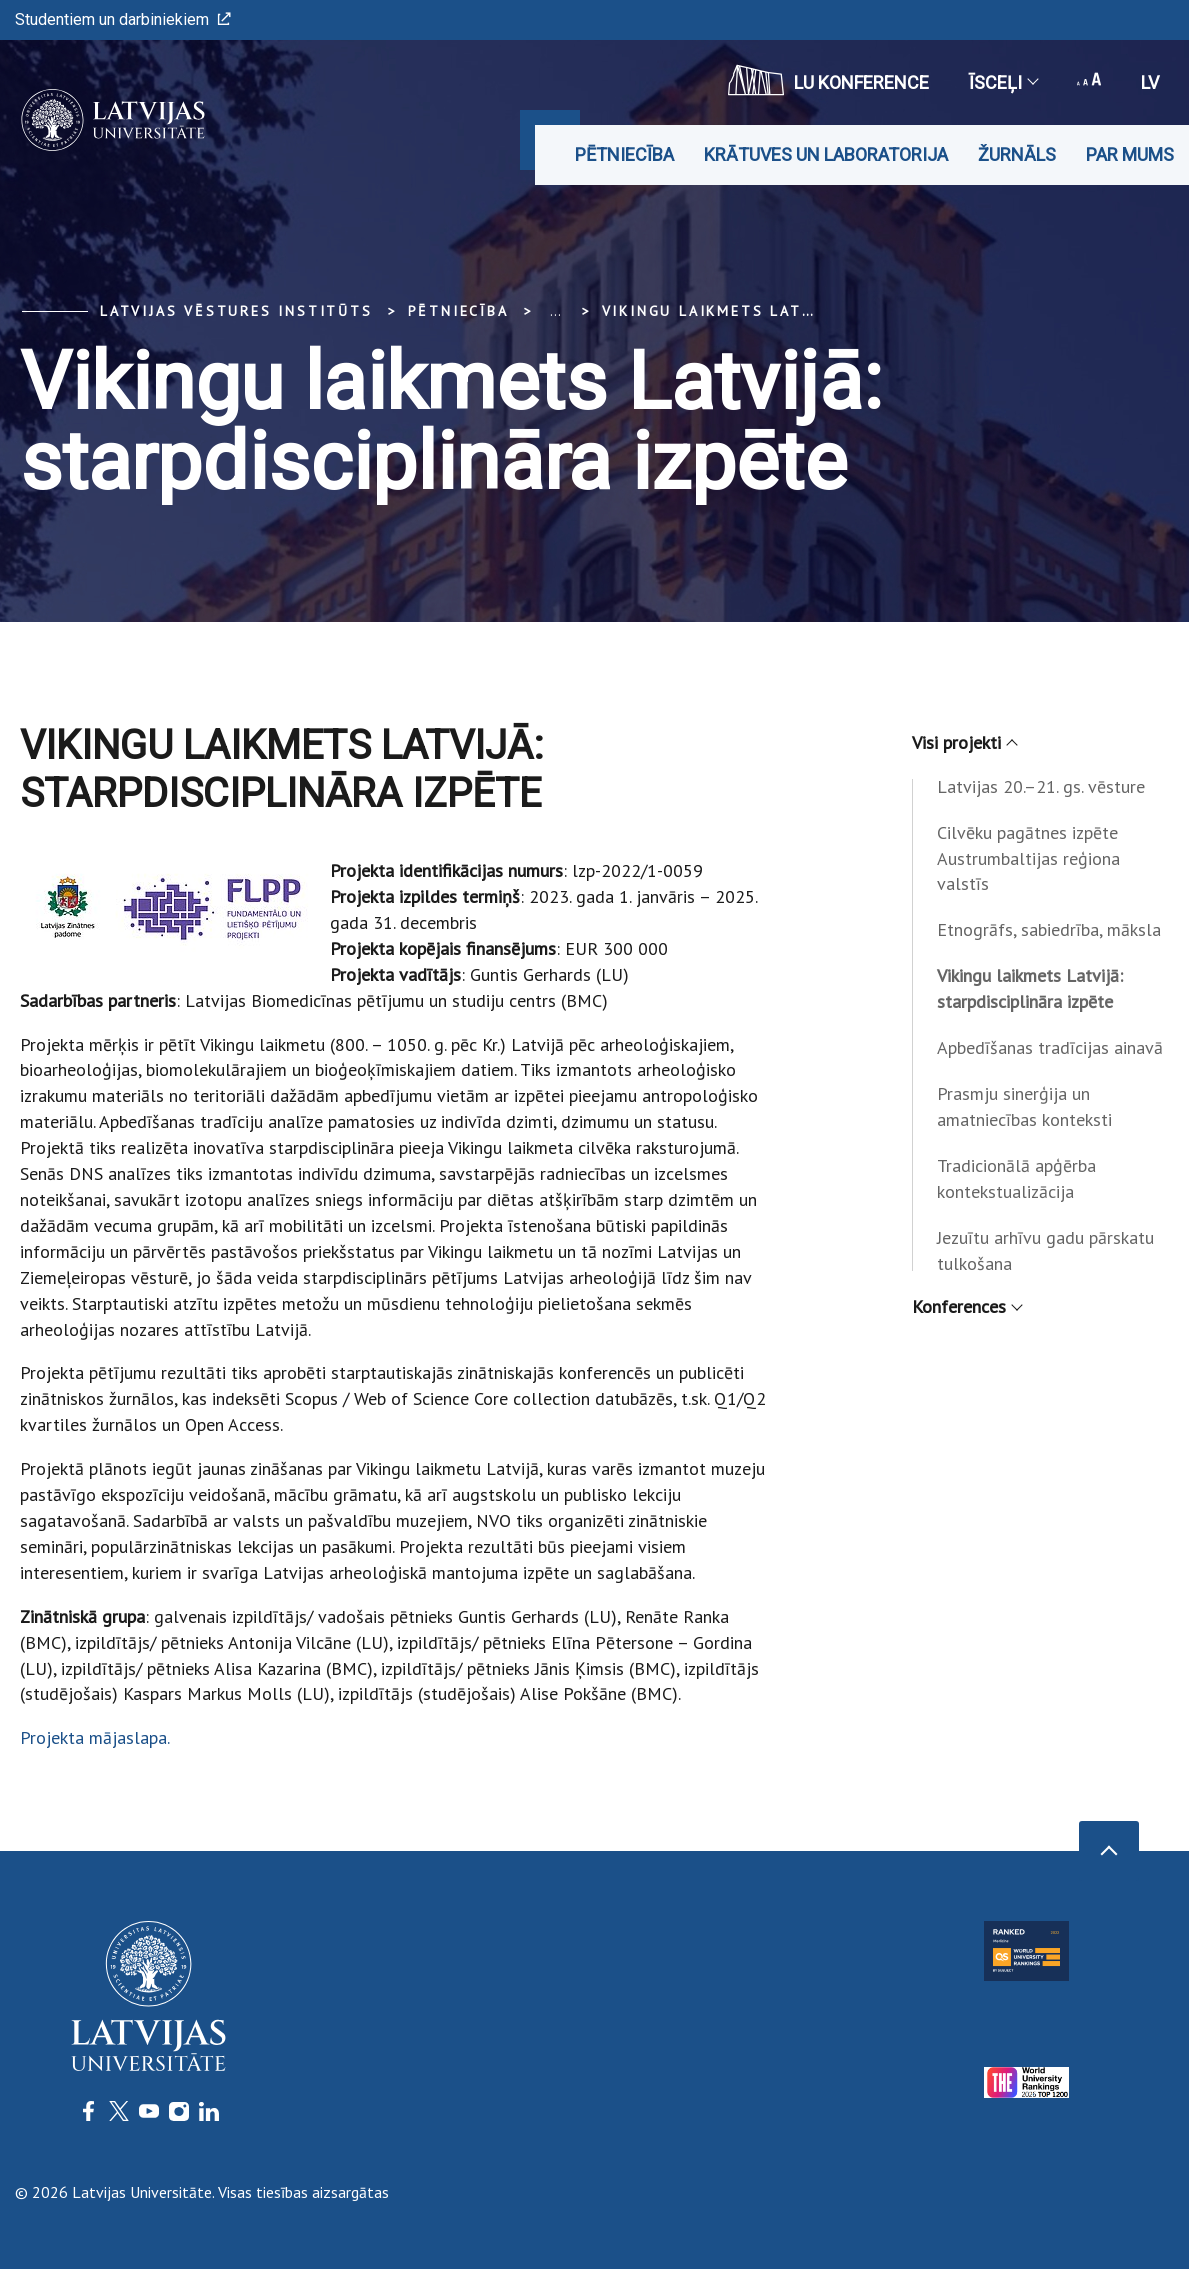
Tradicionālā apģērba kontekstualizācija (1016, 1178)
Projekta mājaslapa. (95, 1737)
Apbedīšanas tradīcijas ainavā (1050, 1047)
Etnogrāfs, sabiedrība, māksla (1049, 929)
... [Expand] (555, 311)
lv (1150, 82)
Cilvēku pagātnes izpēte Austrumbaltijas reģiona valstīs (1028, 858)
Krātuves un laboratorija (826, 154)
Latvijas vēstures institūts (236, 311)
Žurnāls (1017, 154)
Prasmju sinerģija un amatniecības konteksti (1024, 1106)
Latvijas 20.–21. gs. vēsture (1041, 786)
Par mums (1130, 154)
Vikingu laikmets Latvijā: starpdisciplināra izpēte (1030, 988)
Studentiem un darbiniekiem (123, 19)
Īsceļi (1003, 82)
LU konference (828, 80)
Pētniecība (624, 154)
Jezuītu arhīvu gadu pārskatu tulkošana (1045, 1250)
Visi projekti (964, 742)
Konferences (966, 1306)
